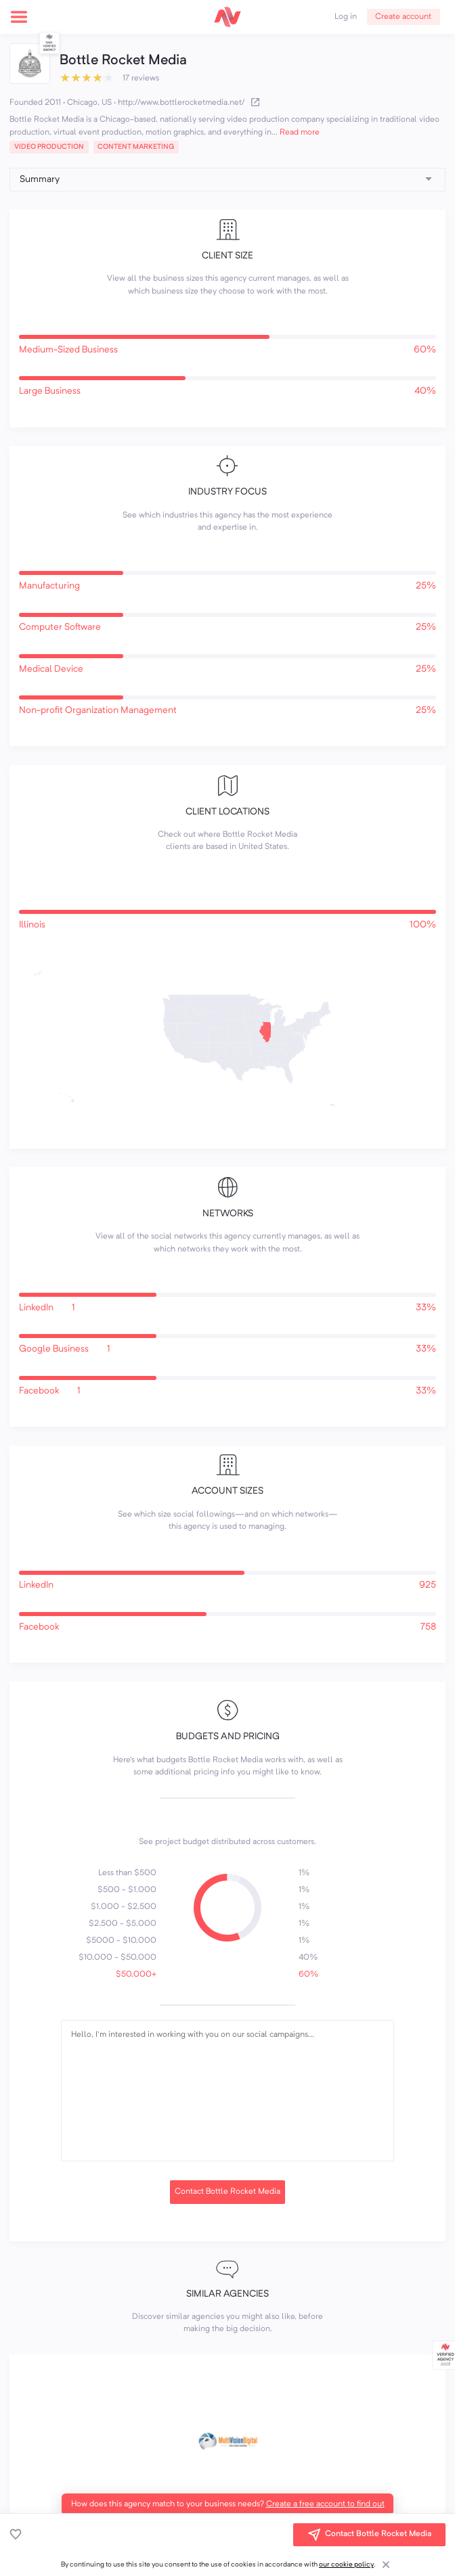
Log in (345, 17)
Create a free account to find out (325, 2504)
